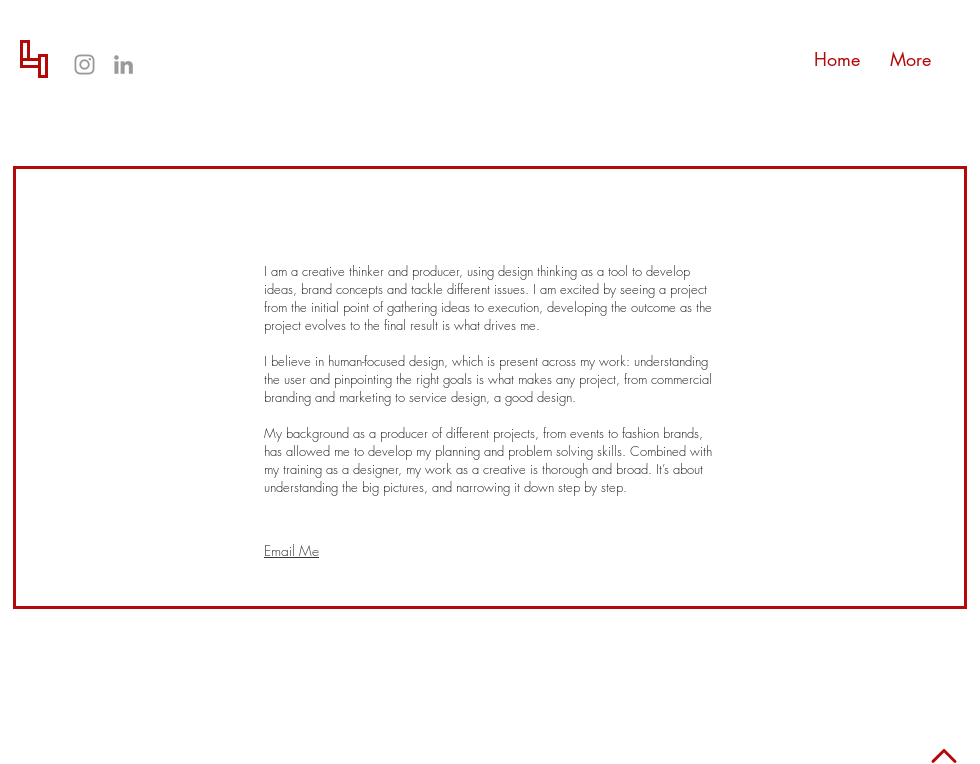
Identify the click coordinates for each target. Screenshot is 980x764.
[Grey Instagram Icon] (84, 64)
